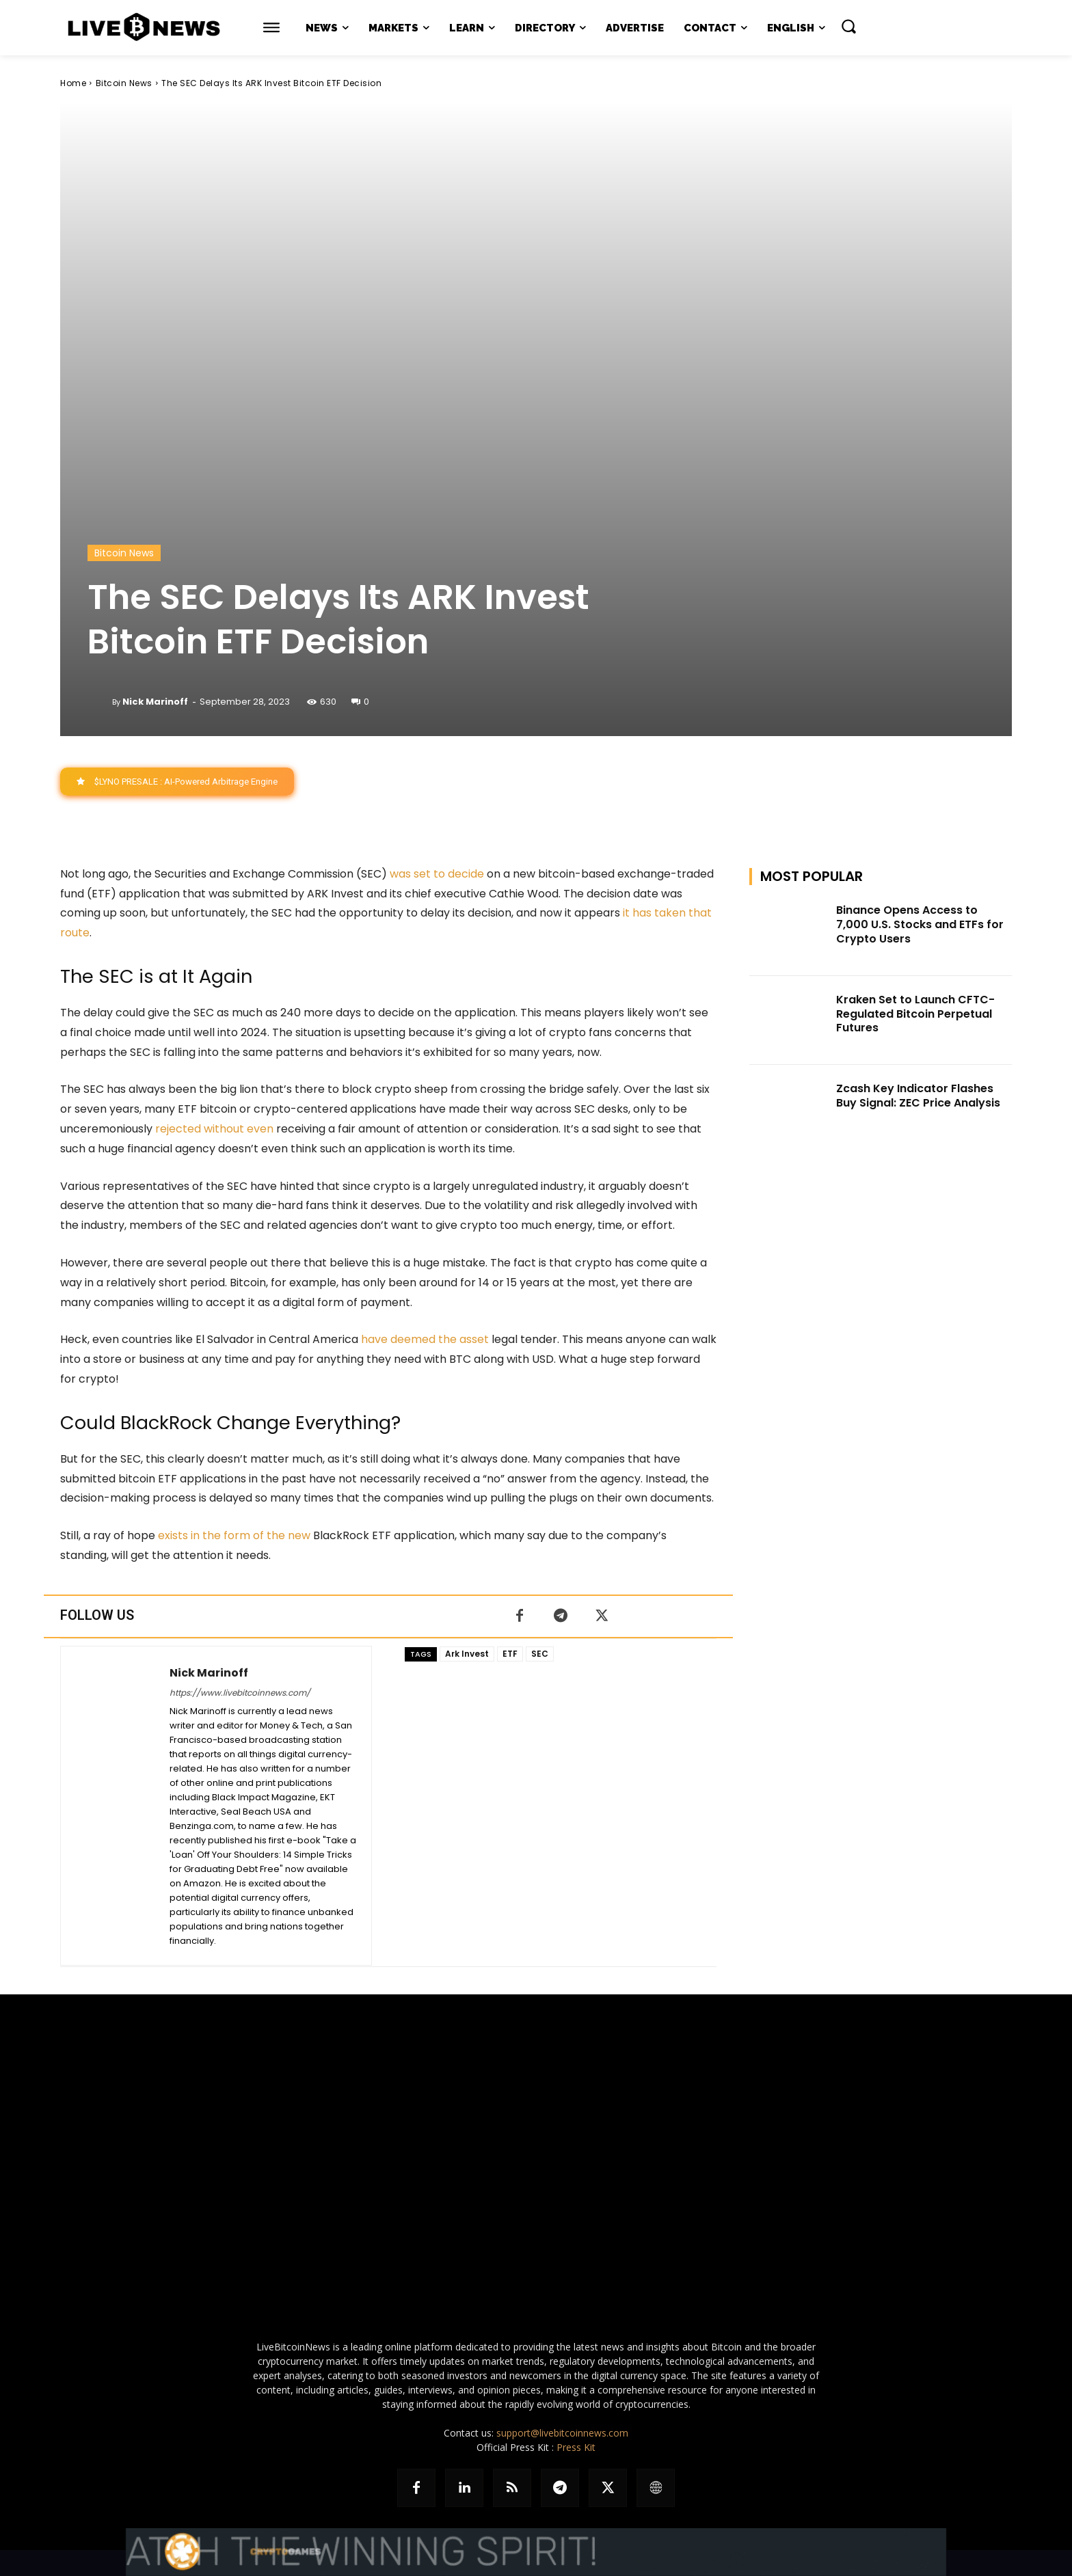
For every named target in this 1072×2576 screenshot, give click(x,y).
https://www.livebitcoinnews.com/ (240, 1692)
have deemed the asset (425, 1340)
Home (73, 83)
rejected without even (214, 1129)
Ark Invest (467, 1653)
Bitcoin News (124, 83)
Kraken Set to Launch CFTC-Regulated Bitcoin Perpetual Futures (915, 1014)
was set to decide (437, 874)
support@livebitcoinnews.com (562, 2432)
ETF (510, 1653)
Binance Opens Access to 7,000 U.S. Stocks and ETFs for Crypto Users (920, 924)
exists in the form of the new (234, 1535)
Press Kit (576, 2447)
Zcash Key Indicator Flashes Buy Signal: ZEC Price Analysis (918, 1096)
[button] (848, 26)
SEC (539, 1653)
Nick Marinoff (155, 701)
